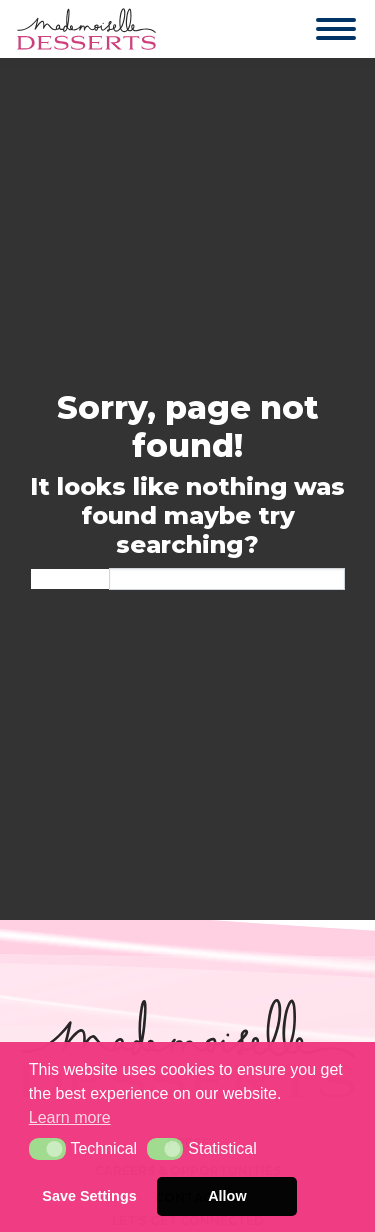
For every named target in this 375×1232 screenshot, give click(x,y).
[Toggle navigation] (316, 29)
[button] (47, 1149)
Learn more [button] (70, 1117)
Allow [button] (227, 1196)
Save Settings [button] (89, 1196)
